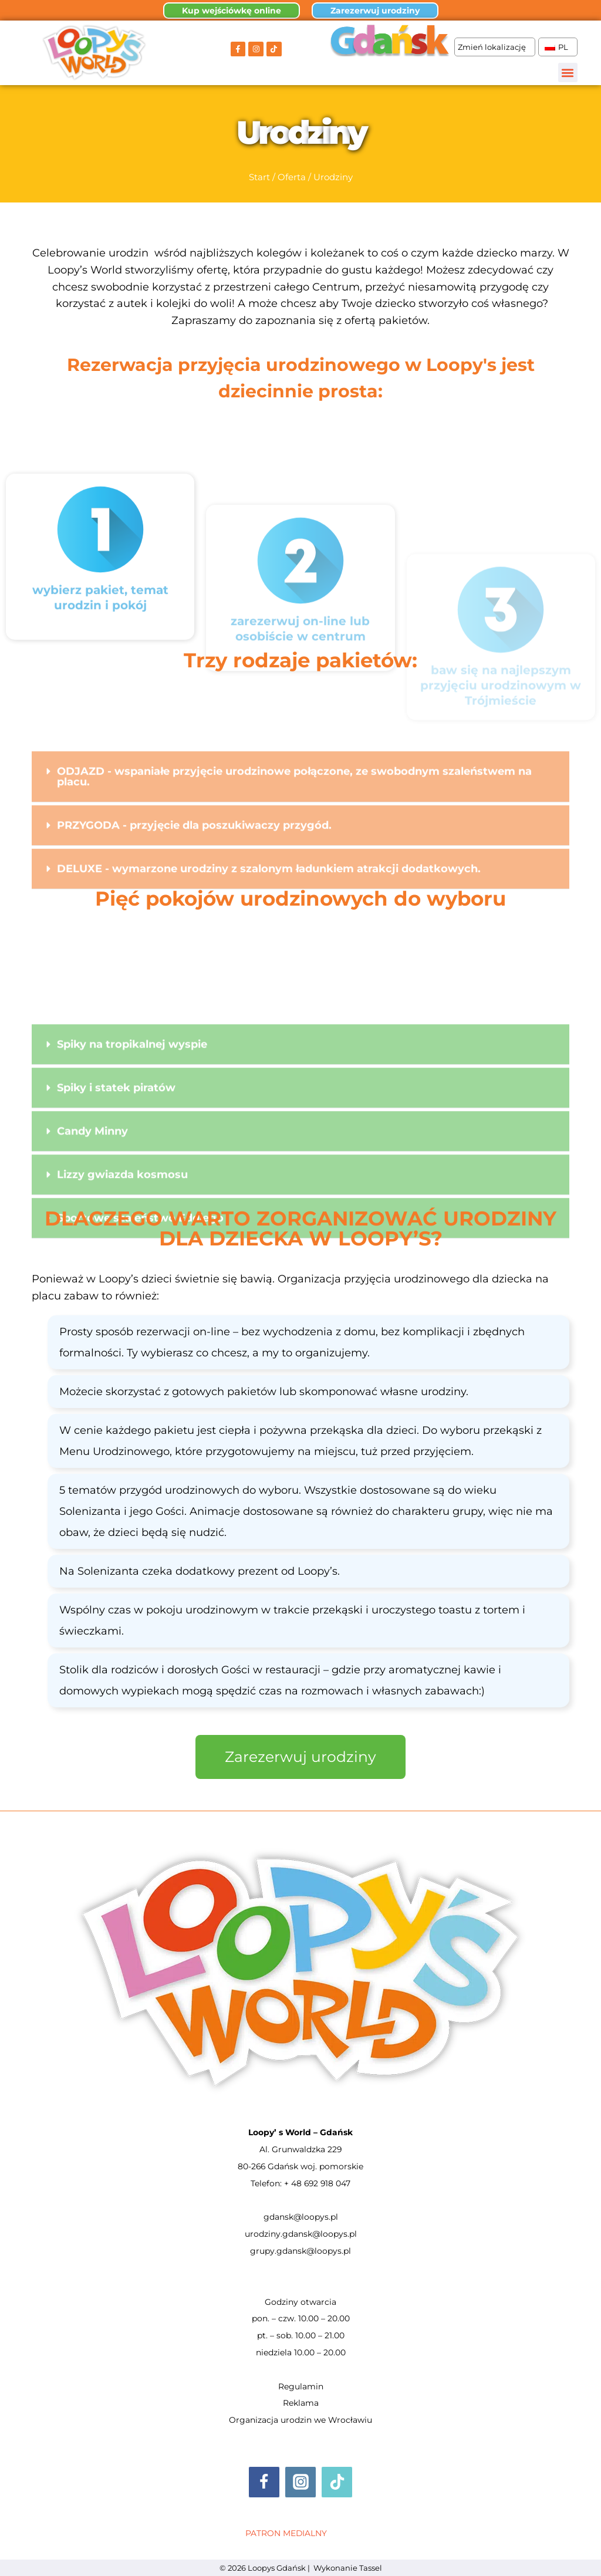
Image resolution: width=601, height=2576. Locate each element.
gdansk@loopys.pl (301, 2216)
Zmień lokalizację (495, 47)
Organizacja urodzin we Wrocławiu (300, 2420)
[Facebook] (264, 2482)
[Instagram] (300, 2482)
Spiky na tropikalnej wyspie (132, 1142)
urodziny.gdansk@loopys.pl (301, 2234)
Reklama (301, 2403)
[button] (568, 72)
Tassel (370, 2567)
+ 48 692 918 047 (317, 2183)
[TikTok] (337, 2482)
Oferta (292, 177)
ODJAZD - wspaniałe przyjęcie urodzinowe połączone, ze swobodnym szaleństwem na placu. (294, 840)
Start (259, 177)
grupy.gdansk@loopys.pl (300, 2251)
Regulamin (300, 2386)
